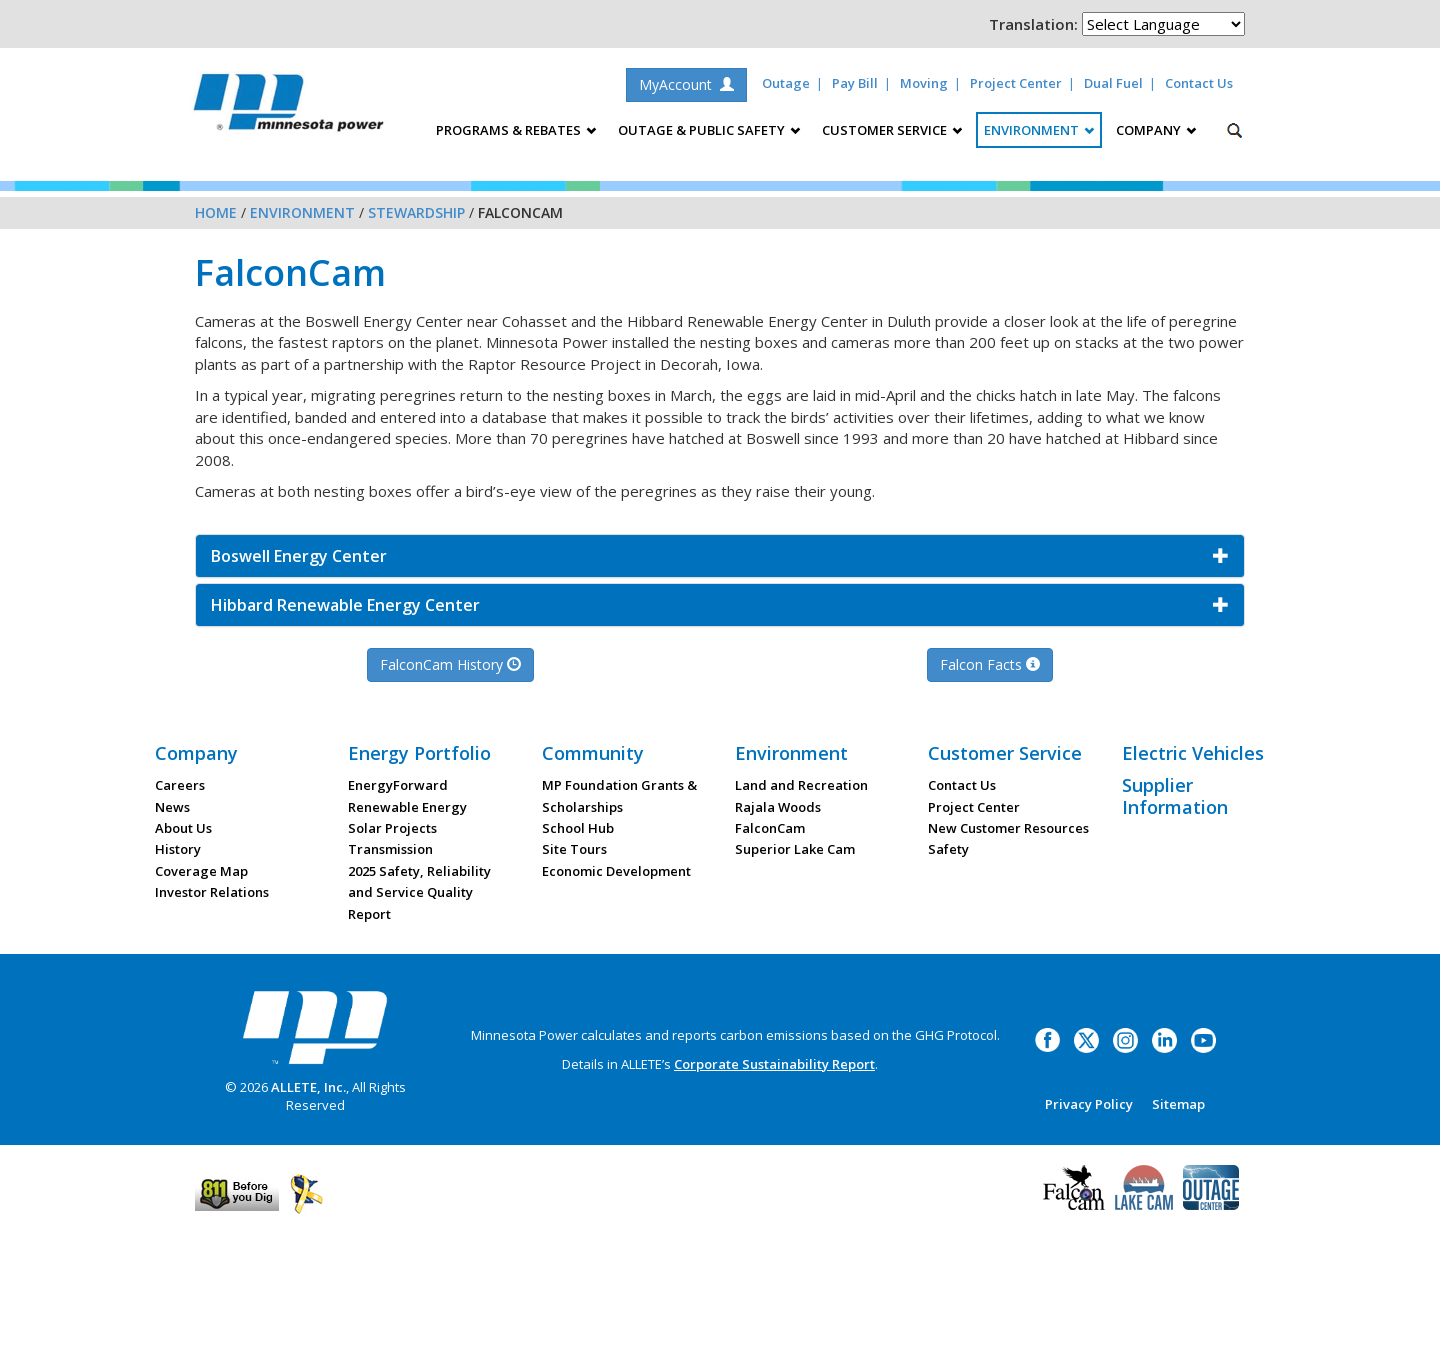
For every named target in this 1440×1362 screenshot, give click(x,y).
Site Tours (574, 849)
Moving (924, 83)
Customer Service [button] (892, 130)
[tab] (720, 556)
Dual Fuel (1113, 83)
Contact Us (1199, 83)
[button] (720, 556)
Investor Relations (212, 892)
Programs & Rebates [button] (516, 130)
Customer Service (1005, 753)
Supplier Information (1175, 796)
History (178, 849)
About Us (183, 828)
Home (216, 212)
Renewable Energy (407, 807)
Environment (302, 212)
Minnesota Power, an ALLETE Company (288, 107)
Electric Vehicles (1193, 753)
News (172, 807)
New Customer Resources (1008, 828)
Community (593, 753)
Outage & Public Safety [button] (709, 130)
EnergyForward (398, 785)
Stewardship (416, 212)
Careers (180, 785)
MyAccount (686, 84)
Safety (948, 849)
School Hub (578, 828)
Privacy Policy (1089, 1104)
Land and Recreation (801, 785)
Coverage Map (201, 871)
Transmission (390, 849)
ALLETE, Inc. (308, 1087)
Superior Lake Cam (795, 849)
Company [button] (1156, 130)
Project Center (1016, 83)
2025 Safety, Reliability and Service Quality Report (419, 892)
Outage (786, 83)
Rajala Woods (778, 807)
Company (196, 753)
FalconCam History (450, 664)
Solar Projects (392, 828)
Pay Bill (855, 83)
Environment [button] (1039, 130)
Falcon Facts (990, 664)
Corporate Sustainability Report (774, 1064)
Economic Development (616, 871)
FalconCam (770, 828)
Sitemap (1178, 1104)
